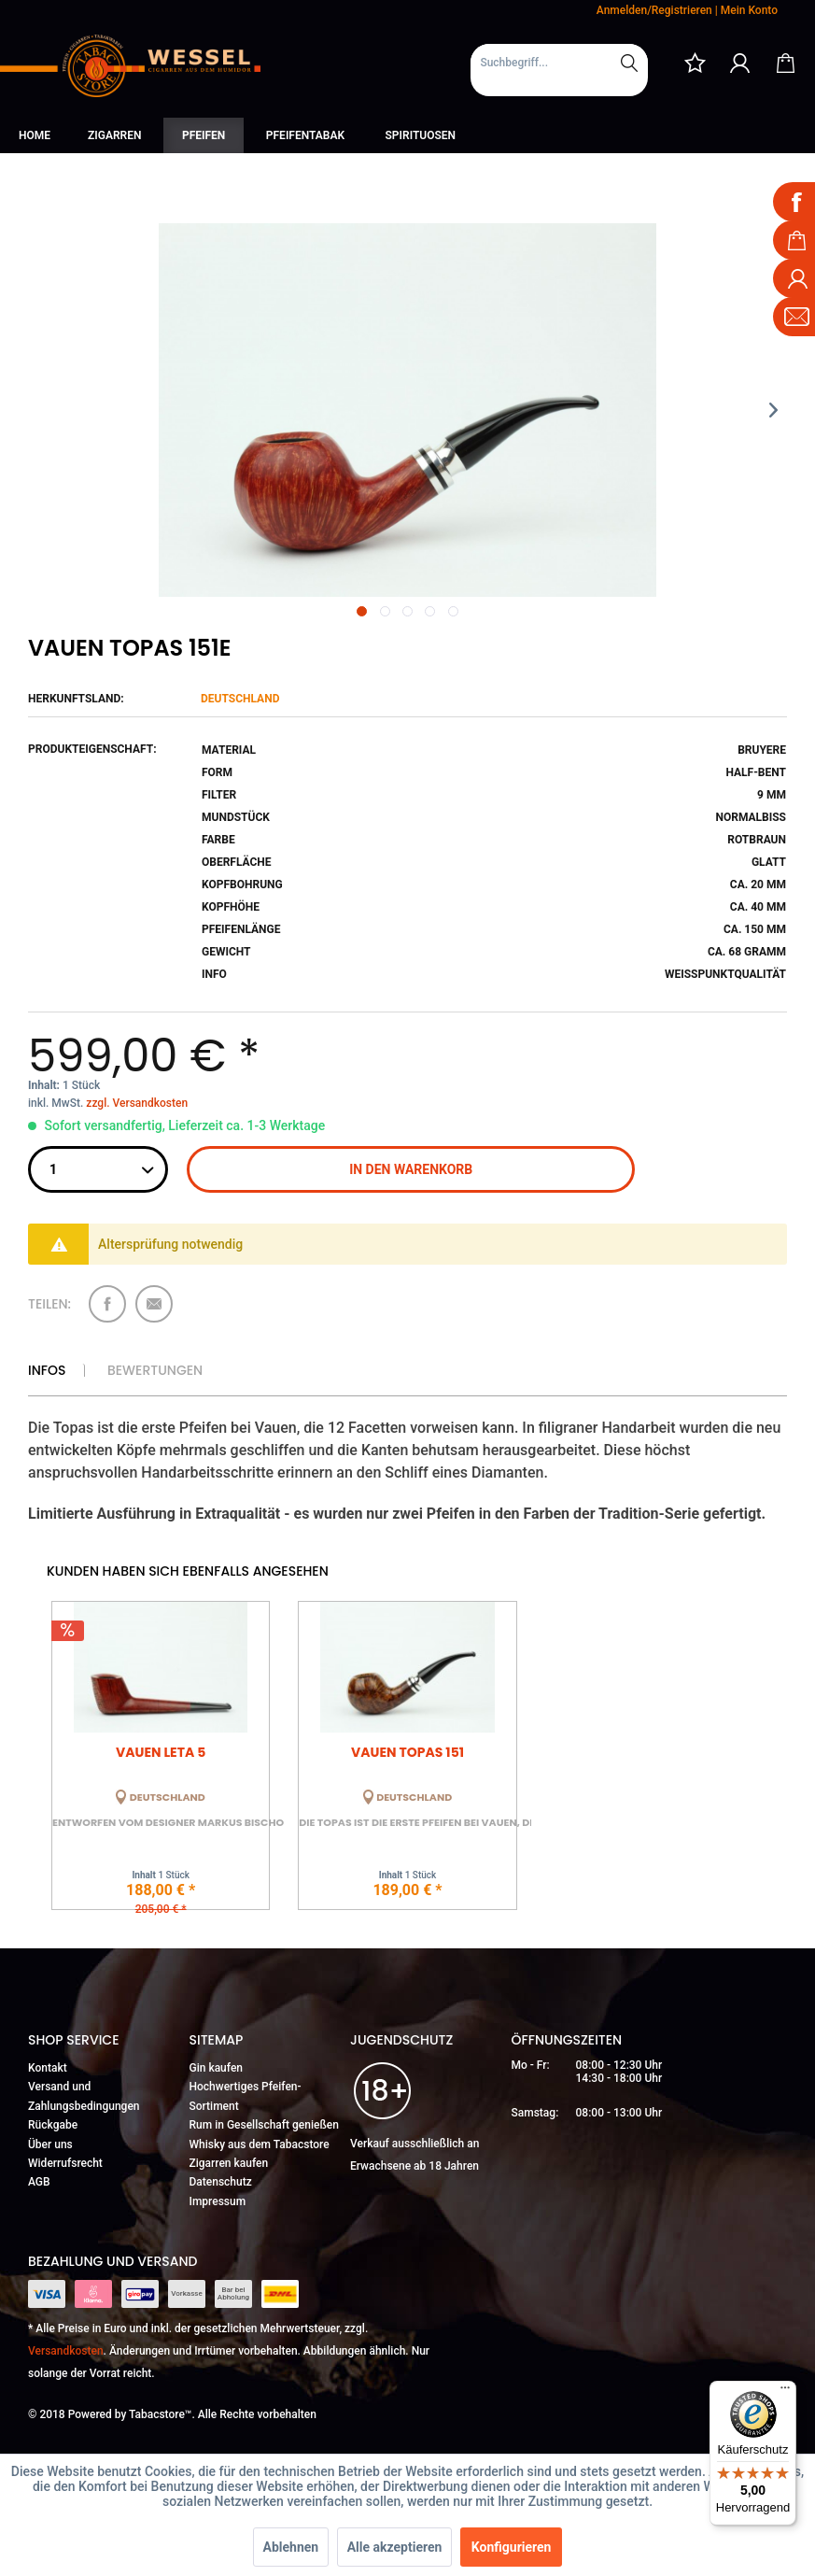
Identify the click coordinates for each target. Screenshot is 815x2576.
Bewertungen (155, 1370)
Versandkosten (66, 2350)
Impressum (218, 2201)
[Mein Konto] (740, 62)
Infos (46, 1370)
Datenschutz (221, 2181)
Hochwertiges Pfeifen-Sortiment (246, 2096)
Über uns (50, 2144)
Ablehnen (291, 2547)
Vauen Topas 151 (407, 1752)
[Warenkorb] (785, 62)
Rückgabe (52, 2124)
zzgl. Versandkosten (137, 1103)
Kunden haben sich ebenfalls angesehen (188, 1571)
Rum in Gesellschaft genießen (264, 2124)
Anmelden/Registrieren (654, 10)
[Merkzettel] (694, 62)
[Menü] (785, 2392)
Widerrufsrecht (65, 2163)
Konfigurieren (511, 2547)
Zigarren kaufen (229, 2163)
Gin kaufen (217, 2067)
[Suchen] (629, 62)
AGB (39, 2181)
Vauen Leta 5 (160, 1752)
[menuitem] (559, 70)
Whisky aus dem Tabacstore (260, 2144)
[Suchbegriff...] (559, 62)
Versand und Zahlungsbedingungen (84, 2096)
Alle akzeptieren (395, 2547)
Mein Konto (749, 10)
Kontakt (47, 2067)
